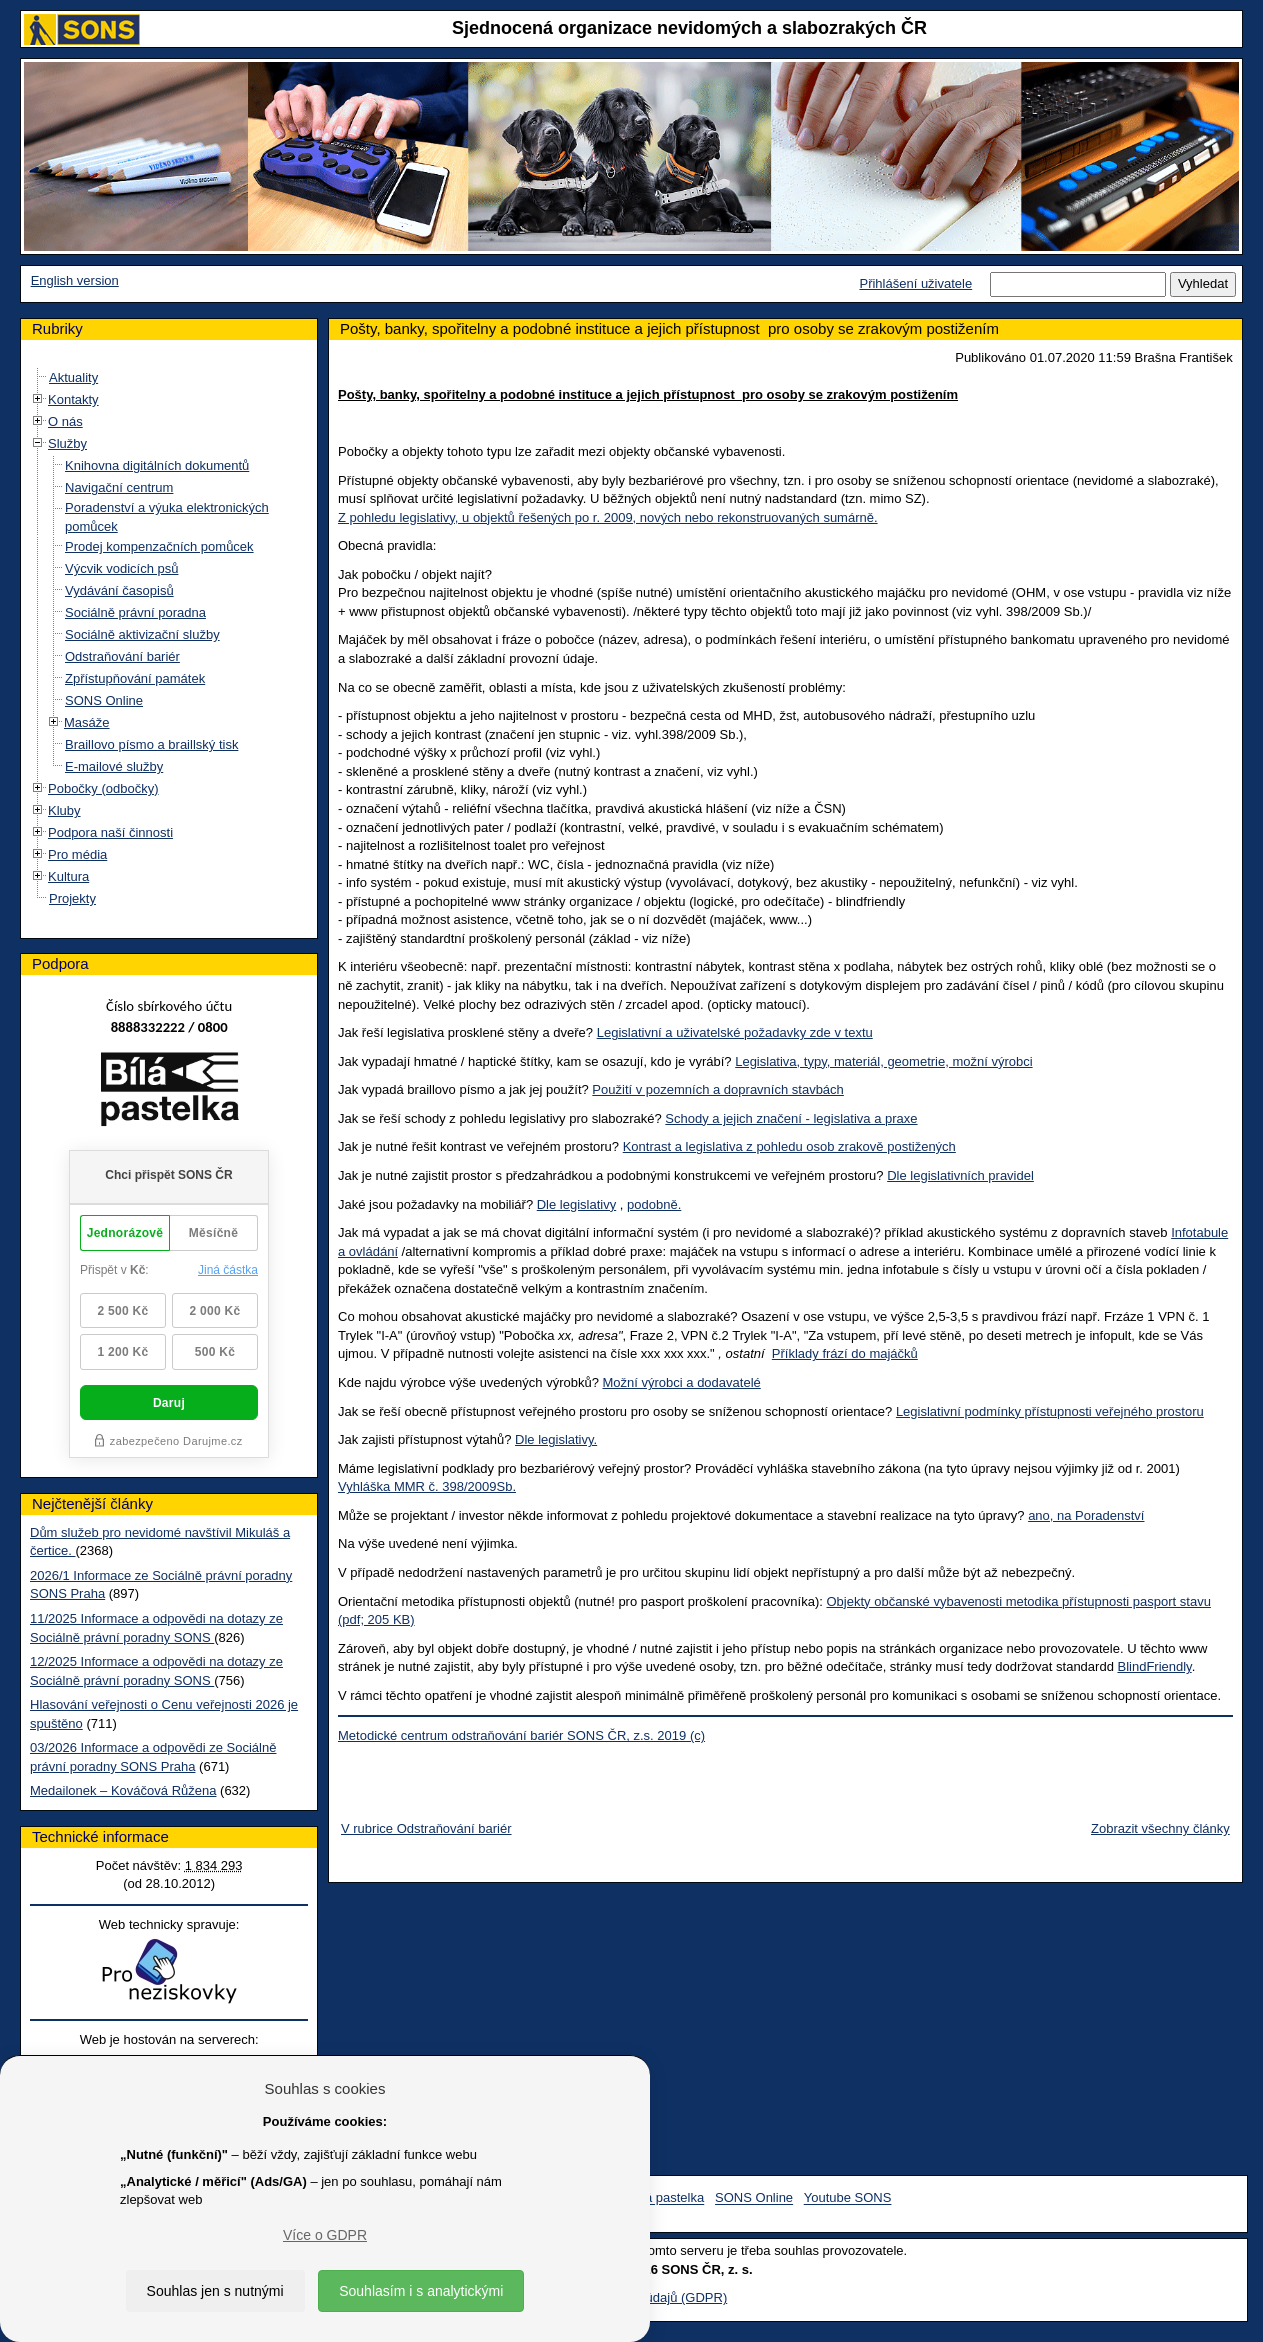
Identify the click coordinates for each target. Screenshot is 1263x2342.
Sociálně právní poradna (135, 612)
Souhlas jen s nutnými (215, 2291)
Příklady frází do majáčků (845, 1353)
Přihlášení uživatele (915, 283)
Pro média (77, 854)
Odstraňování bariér (122, 656)
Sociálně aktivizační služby (142, 634)
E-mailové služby (114, 766)
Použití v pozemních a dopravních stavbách (717, 1089)
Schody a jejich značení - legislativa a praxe (791, 1118)
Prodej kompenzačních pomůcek (159, 546)
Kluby (64, 810)
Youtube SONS (848, 2198)
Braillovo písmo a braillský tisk (151, 744)
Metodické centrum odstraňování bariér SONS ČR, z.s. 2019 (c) (521, 1735)
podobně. (654, 1204)
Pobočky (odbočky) (103, 788)
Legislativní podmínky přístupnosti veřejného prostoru (1050, 1411)
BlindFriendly (1154, 1666)
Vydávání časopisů (119, 590)
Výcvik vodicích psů (121, 568)
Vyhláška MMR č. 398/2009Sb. (427, 1486)
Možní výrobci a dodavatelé (682, 1382)
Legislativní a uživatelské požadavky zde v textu (735, 1032)
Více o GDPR (325, 2235)
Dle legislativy (576, 1204)
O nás (65, 421)
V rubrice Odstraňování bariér (426, 1828)
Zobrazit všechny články (1160, 1828)
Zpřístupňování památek (135, 678)
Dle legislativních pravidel (960, 1175)
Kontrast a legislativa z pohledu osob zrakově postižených (789, 1146)
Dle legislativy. (556, 1439)
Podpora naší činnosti (110, 832)
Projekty (72, 898)
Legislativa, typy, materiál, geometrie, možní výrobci (883, 1061)
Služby (67, 443)
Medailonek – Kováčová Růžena (123, 1790)
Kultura (68, 876)
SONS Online (104, 700)
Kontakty (73, 399)
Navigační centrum (119, 487)
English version (75, 280)
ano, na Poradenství (1086, 1515)
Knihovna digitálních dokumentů (157, 465)
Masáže (87, 722)
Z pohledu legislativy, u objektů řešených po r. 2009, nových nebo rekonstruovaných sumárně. (608, 517)
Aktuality (73, 377)
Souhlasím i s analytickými (421, 2291)
